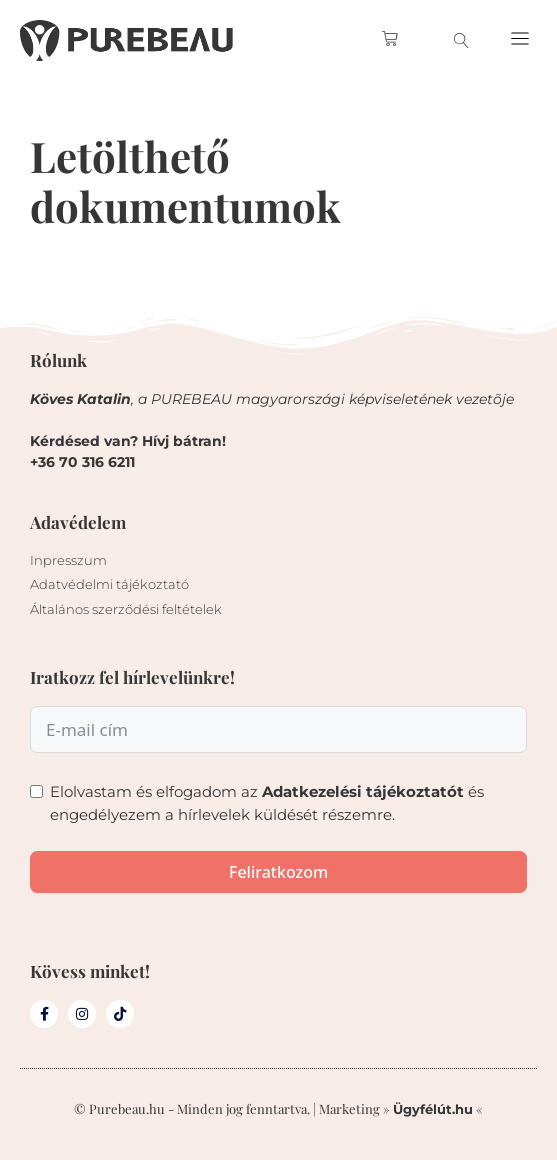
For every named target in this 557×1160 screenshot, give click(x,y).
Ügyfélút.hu (433, 1109)
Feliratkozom (278, 872)
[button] (520, 40)
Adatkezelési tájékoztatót (363, 791)
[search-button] (461, 40)
